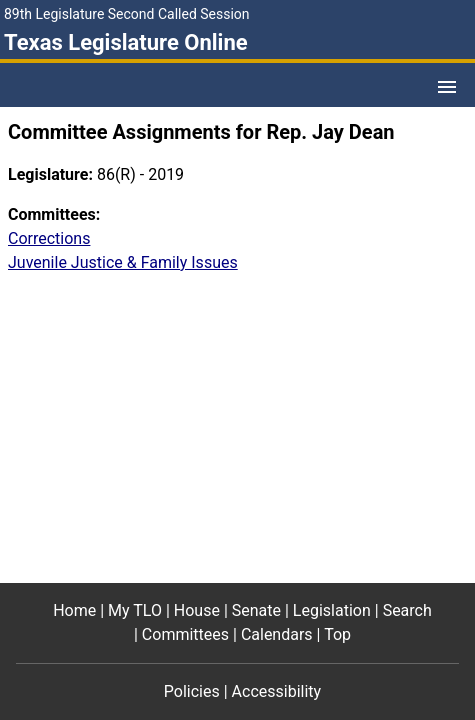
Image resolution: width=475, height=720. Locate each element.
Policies (192, 691)
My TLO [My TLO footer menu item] (135, 610)
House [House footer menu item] (197, 610)
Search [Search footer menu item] (407, 610)
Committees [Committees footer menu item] (185, 634)
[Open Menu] (447, 87)
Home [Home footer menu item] (74, 610)
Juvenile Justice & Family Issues (123, 262)
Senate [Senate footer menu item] (256, 610)
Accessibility (277, 691)
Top (337, 634)
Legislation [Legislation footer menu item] (332, 610)
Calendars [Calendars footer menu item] (277, 634)
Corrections (49, 238)
